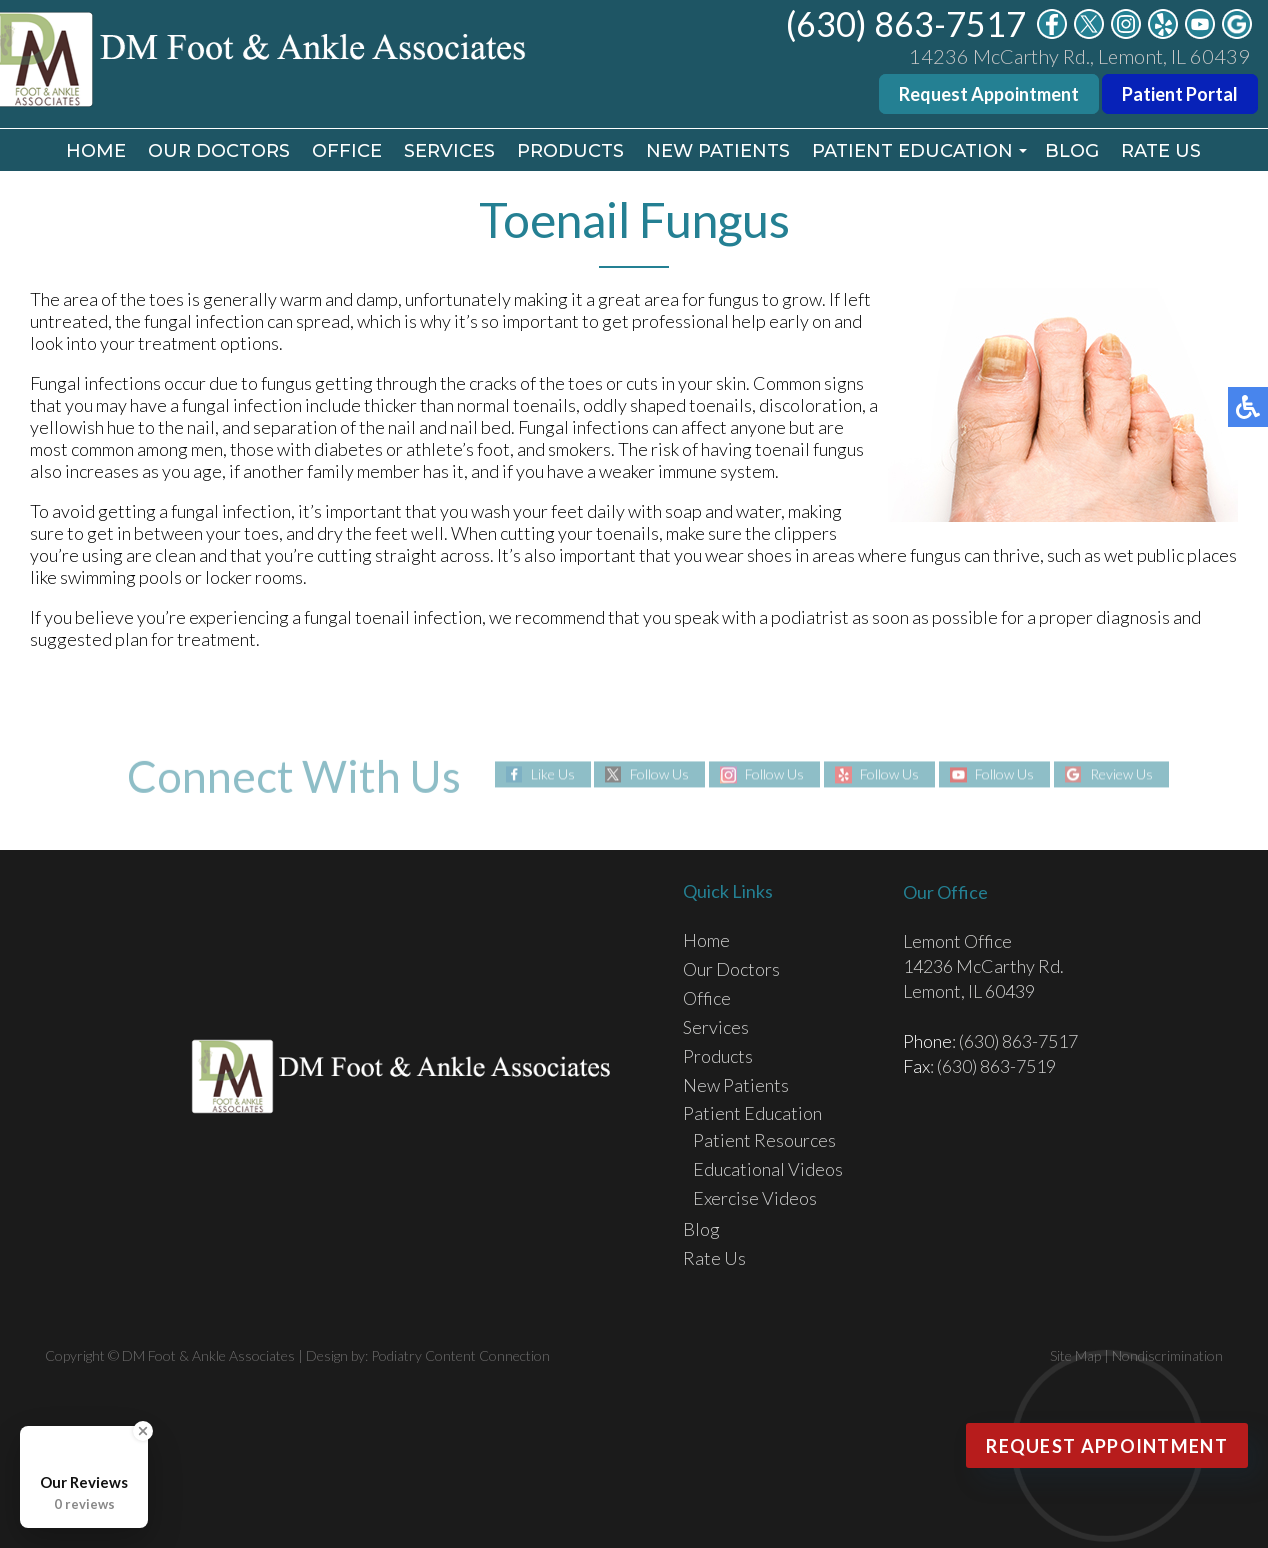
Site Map (1075, 1355)
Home (96, 151)
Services (449, 151)
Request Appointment (989, 94)
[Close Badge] (143, 1431)
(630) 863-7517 (906, 23)
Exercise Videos (755, 1198)
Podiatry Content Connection (460, 1355)
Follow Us (659, 774)
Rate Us (1161, 151)
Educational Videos (768, 1169)
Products (570, 151)
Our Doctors (219, 151)
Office (347, 151)
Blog (1072, 151)
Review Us (1121, 774)
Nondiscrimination (1167, 1355)
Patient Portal (1180, 94)
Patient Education (912, 151)
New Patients (718, 151)
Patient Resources (764, 1140)
